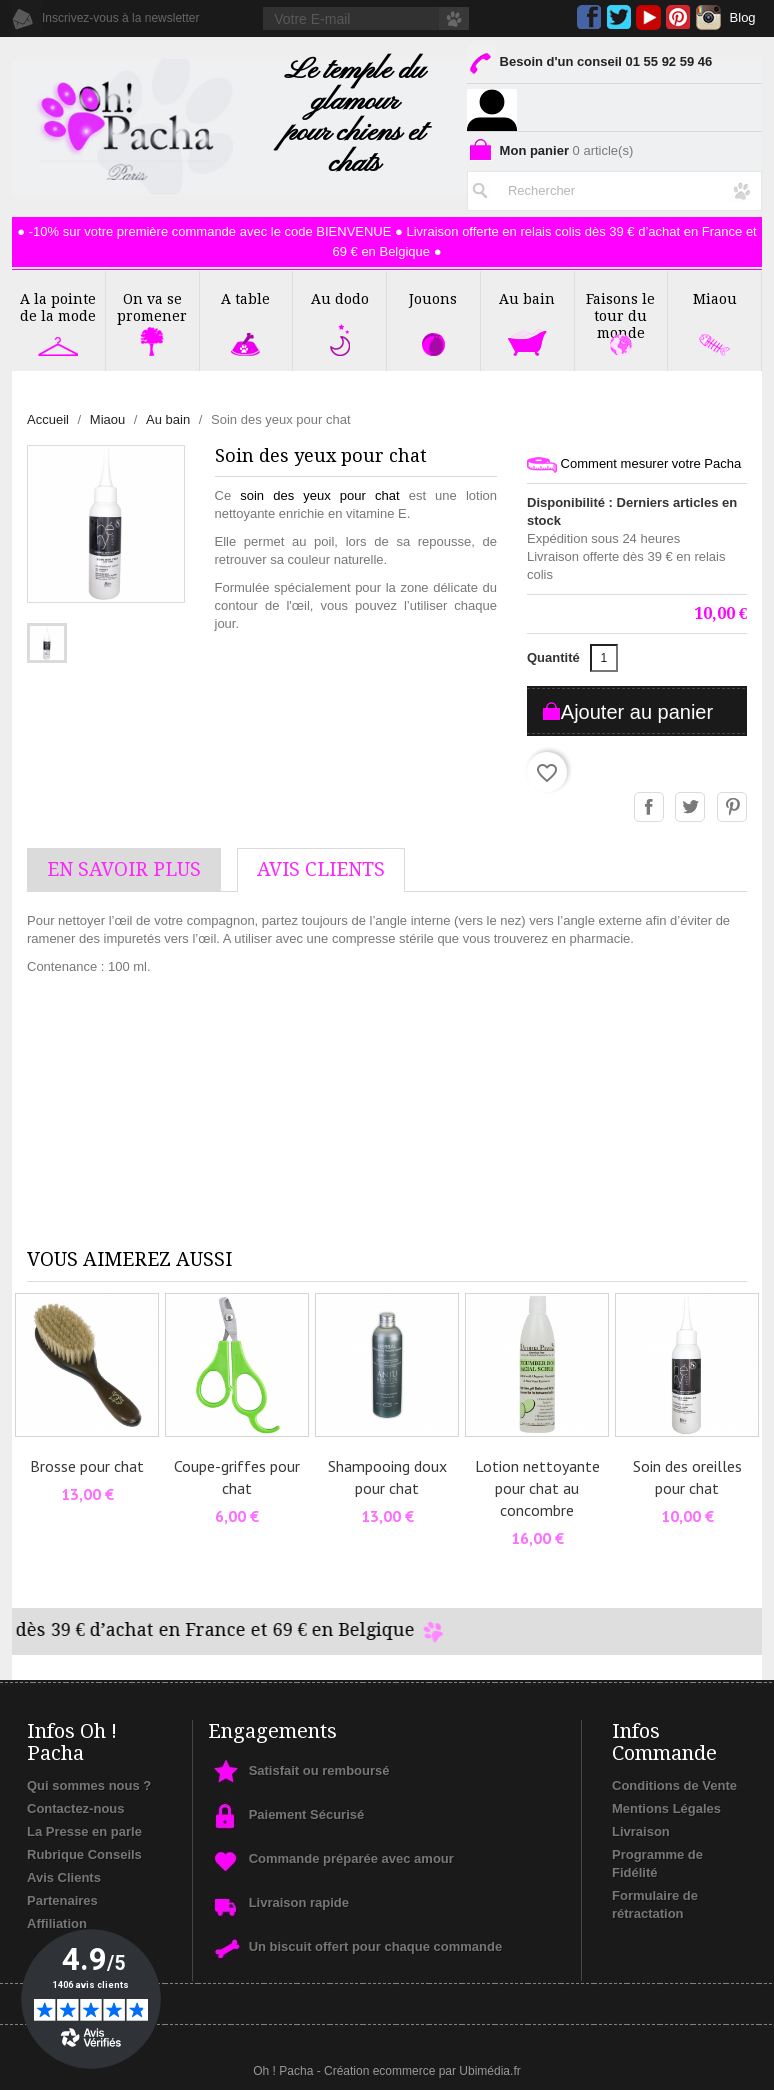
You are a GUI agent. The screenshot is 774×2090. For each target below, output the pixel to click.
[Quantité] (604, 658)
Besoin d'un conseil (589, 65)
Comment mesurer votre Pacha (634, 464)
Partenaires (62, 1900)
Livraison (641, 1831)
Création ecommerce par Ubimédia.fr (422, 2071)
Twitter (618, 17)
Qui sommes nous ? (89, 1785)
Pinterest (678, 17)
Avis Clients (64, 1877)
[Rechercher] (614, 187)
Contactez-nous (76, 1808)
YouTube (648, 17)
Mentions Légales (666, 1808)
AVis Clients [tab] (321, 869)
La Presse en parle (84, 1831)
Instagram (708, 17)
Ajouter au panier (637, 712)
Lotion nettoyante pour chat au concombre (537, 1488)
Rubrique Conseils (84, 1854)
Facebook (589, 17)
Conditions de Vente (674, 1785)
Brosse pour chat (87, 1466)
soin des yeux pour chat (319, 495)
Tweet (691, 808)
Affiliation (57, 1923)
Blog (743, 17)
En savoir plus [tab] (124, 869)
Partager (650, 808)
